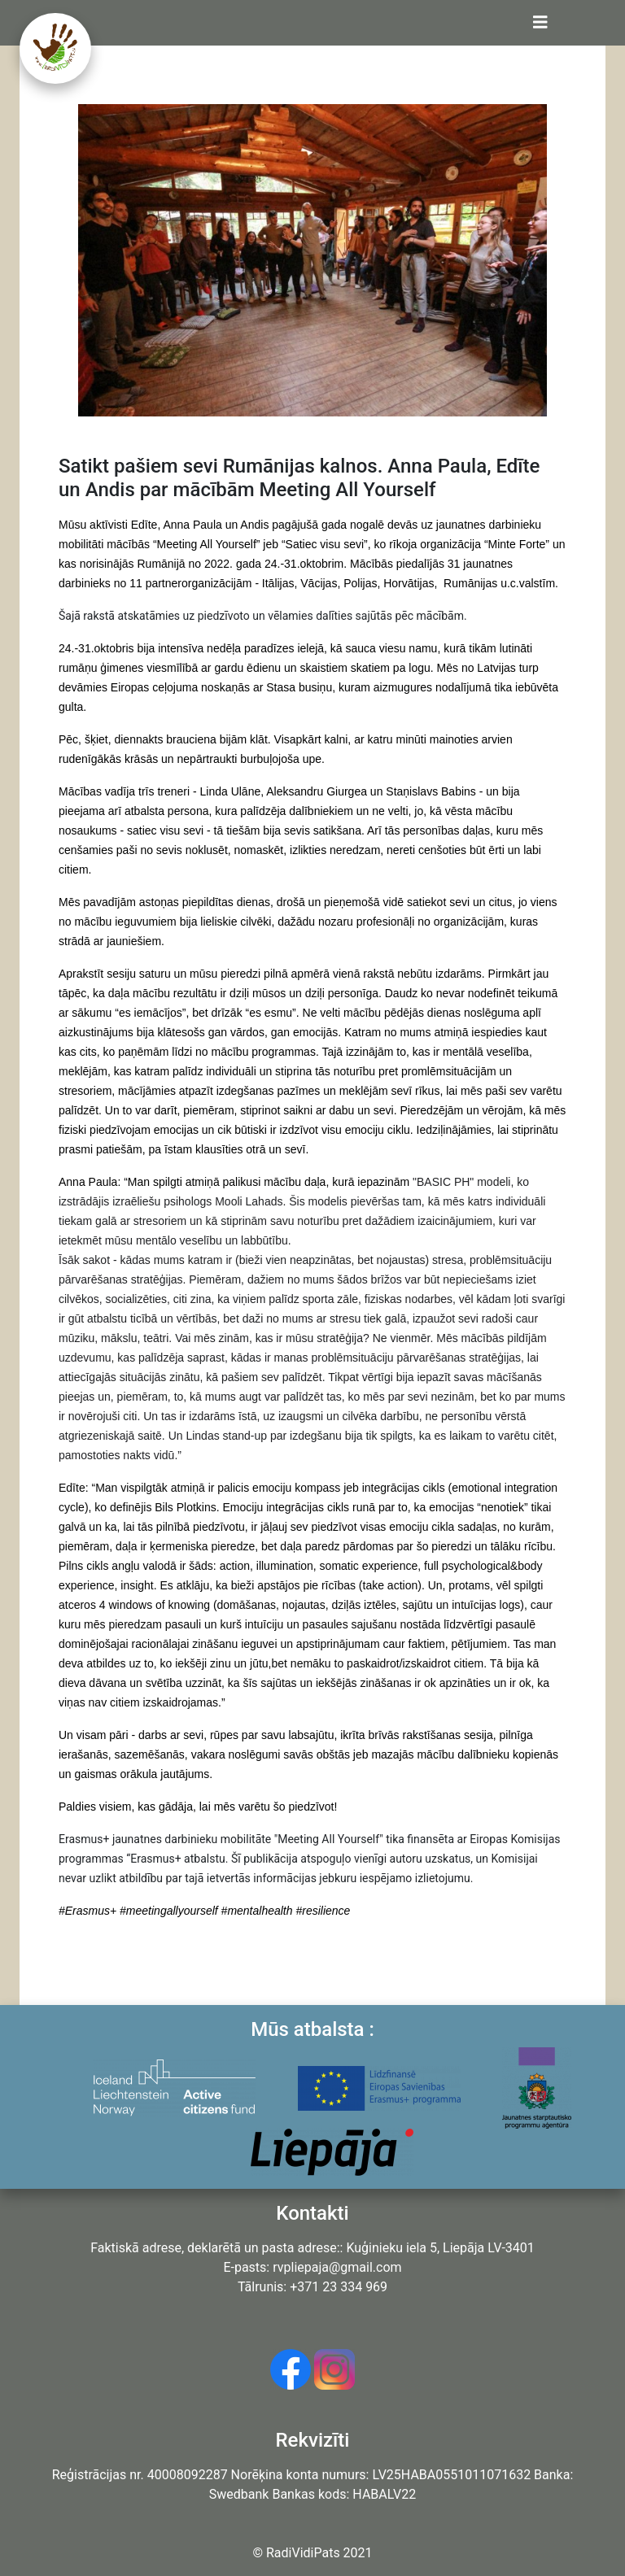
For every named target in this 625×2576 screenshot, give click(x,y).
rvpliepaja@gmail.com (337, 2267)
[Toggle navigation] (540, 23)
